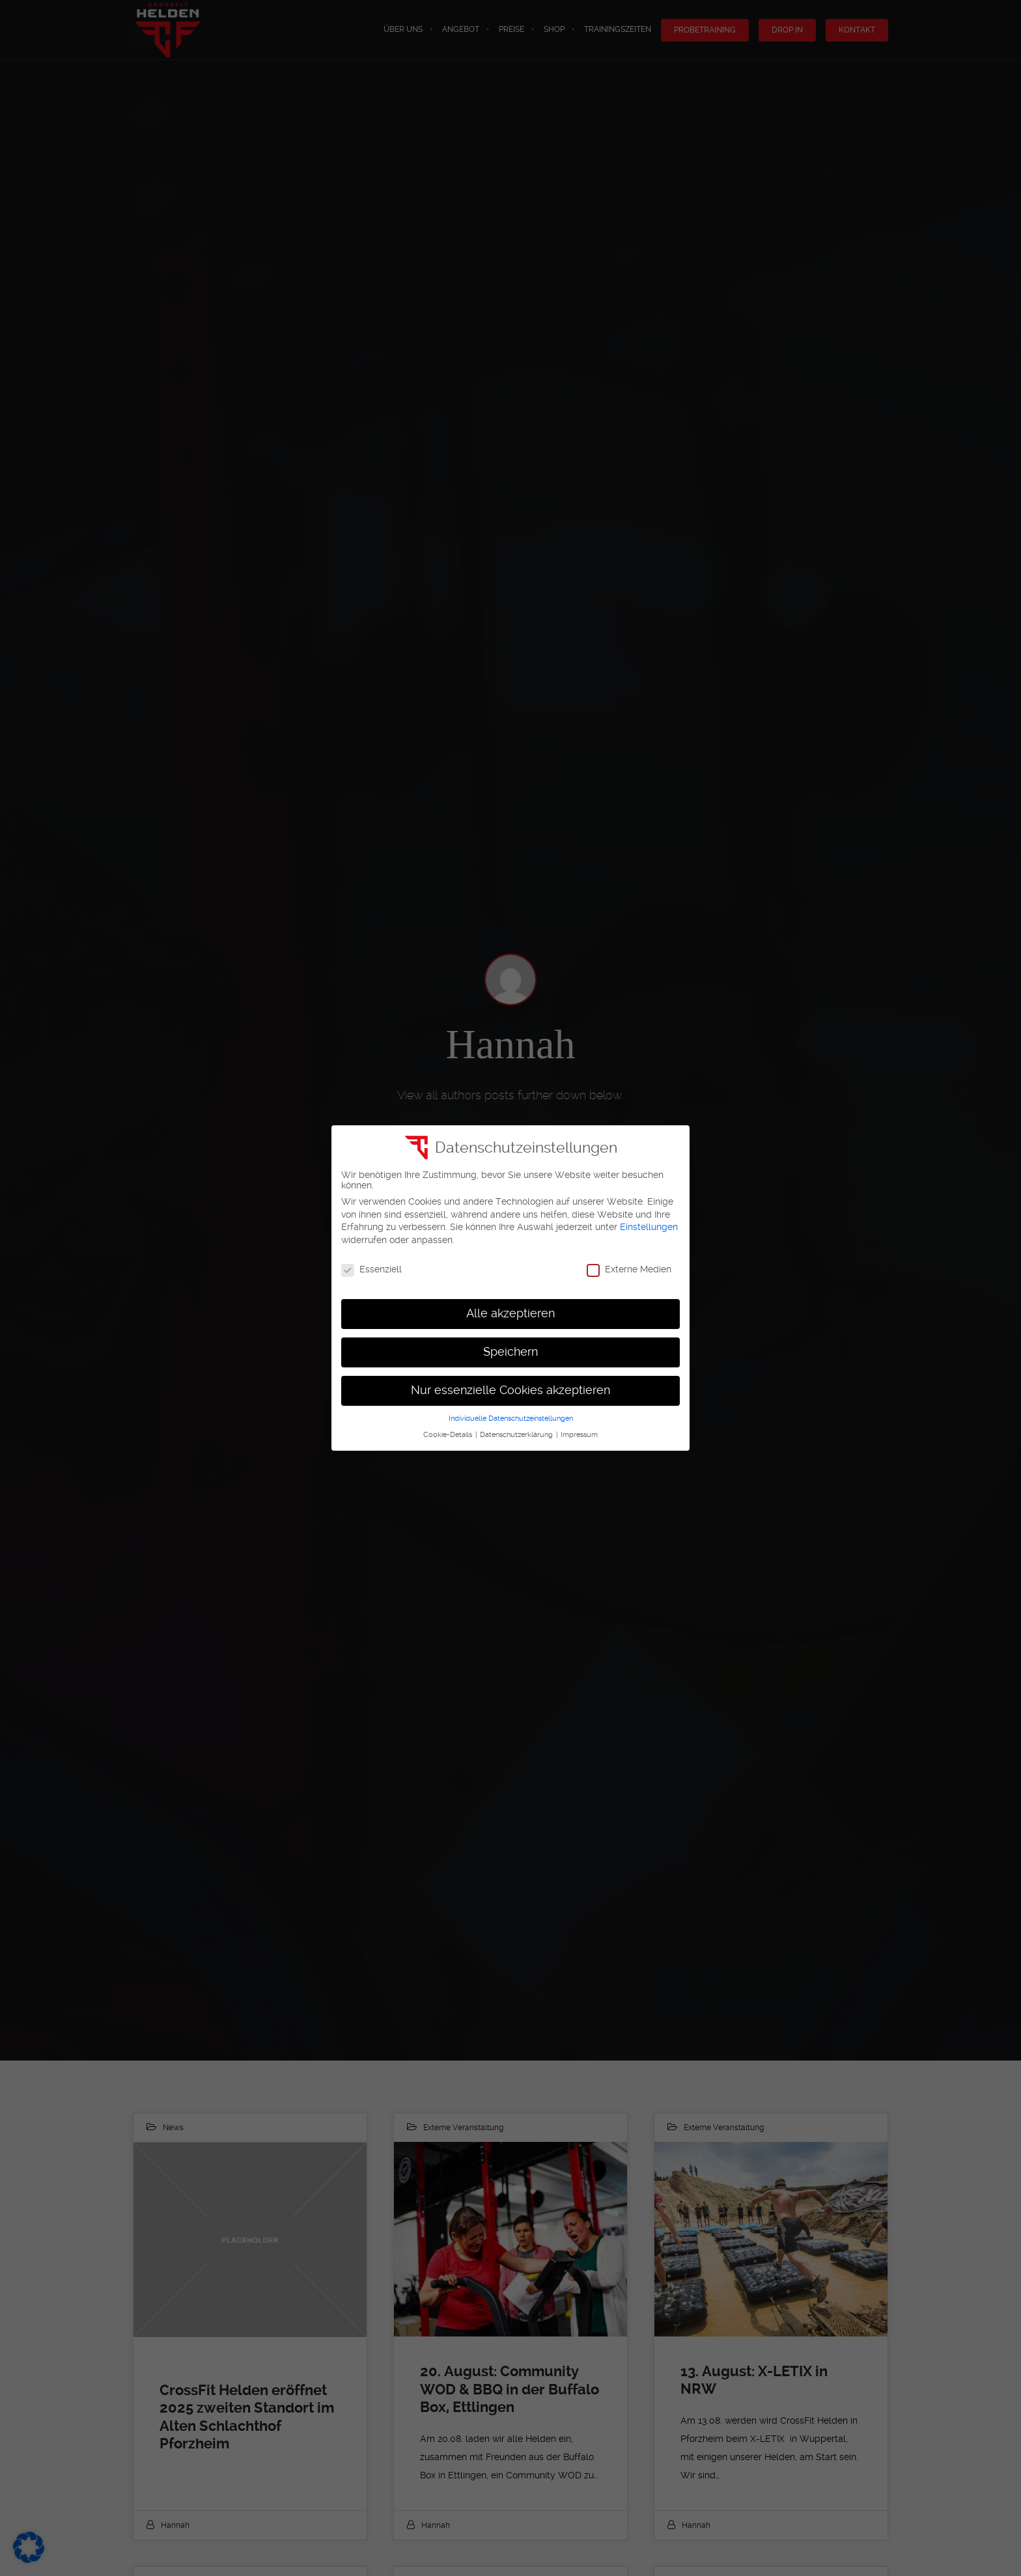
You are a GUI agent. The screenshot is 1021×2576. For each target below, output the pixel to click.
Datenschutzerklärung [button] (517, 1435)
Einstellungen (649, 1227)
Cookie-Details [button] (448, 1435)
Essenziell (371, 1269)
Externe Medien (629, 1269)
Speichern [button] (510, 1351)
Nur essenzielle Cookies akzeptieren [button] (510, 1390)
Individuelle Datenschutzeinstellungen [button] (511, 1418)
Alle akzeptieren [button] (510, 1313)
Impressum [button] (579, 1435)
